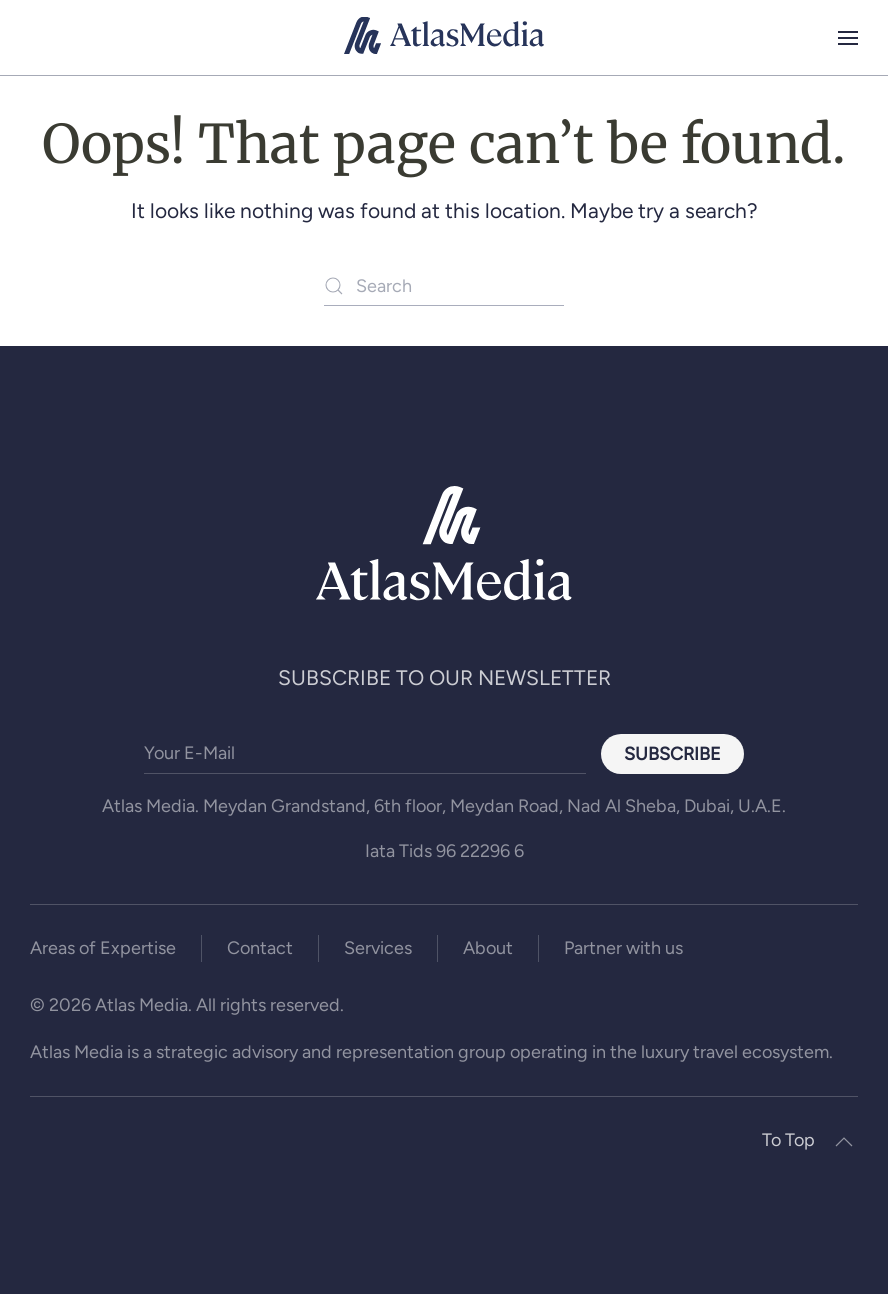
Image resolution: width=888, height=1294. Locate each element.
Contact (260, 948)
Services (378, 948)
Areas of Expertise (103, 948)
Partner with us (623, 948)
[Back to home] (444, 37)
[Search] (444, 286)
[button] (848, 37)
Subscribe (672, 754)
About (488, 948)
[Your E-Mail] (365, 754)
